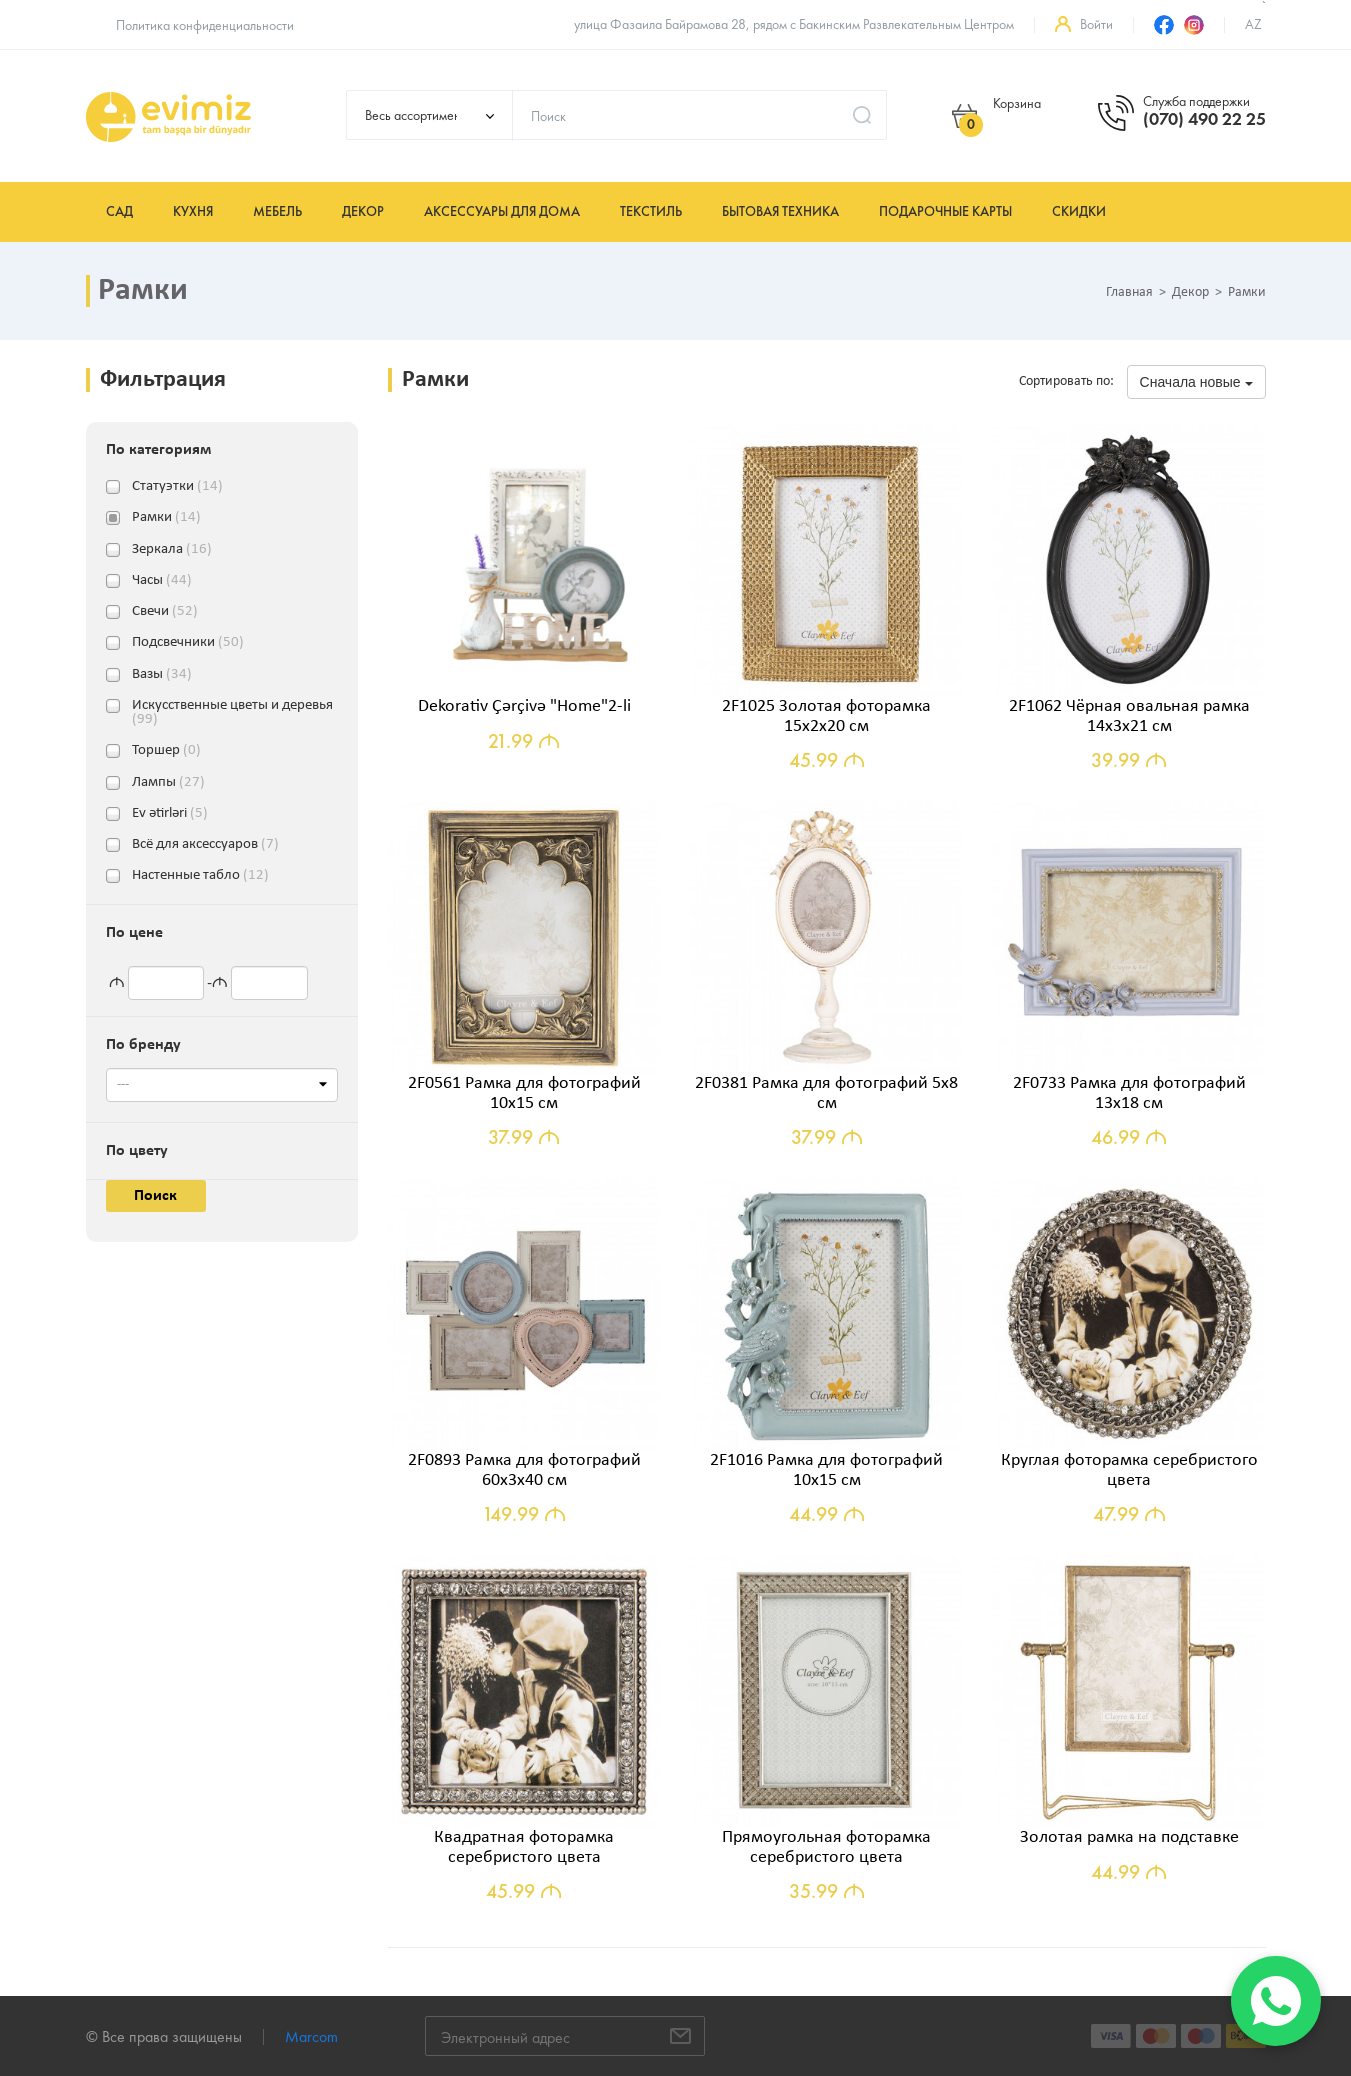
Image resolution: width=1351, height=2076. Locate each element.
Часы (162, 581)
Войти (1096, 24)
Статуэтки (177, 487)
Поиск (155, 1196)
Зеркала (172, 550)
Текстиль (651, 211)
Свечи (165, 612)
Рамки (166, 518)
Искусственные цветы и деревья (232, 706)
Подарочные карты (945, 211)
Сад (119, 211)
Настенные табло (200, 876)
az (1253, 24)
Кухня (193, 211)
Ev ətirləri (170, 814)
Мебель (277, 211)
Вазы (162, 675)
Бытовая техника (780, 211)
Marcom (311, 2036)
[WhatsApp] (1276, 2001)
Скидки (1079, 211)
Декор (363, 211)
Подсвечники (188, 643)
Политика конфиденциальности (205, 25)
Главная (1129, 293)
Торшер (166, 751)
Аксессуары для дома (502, 211)
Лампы (168, 783)
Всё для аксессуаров (205, 845)
